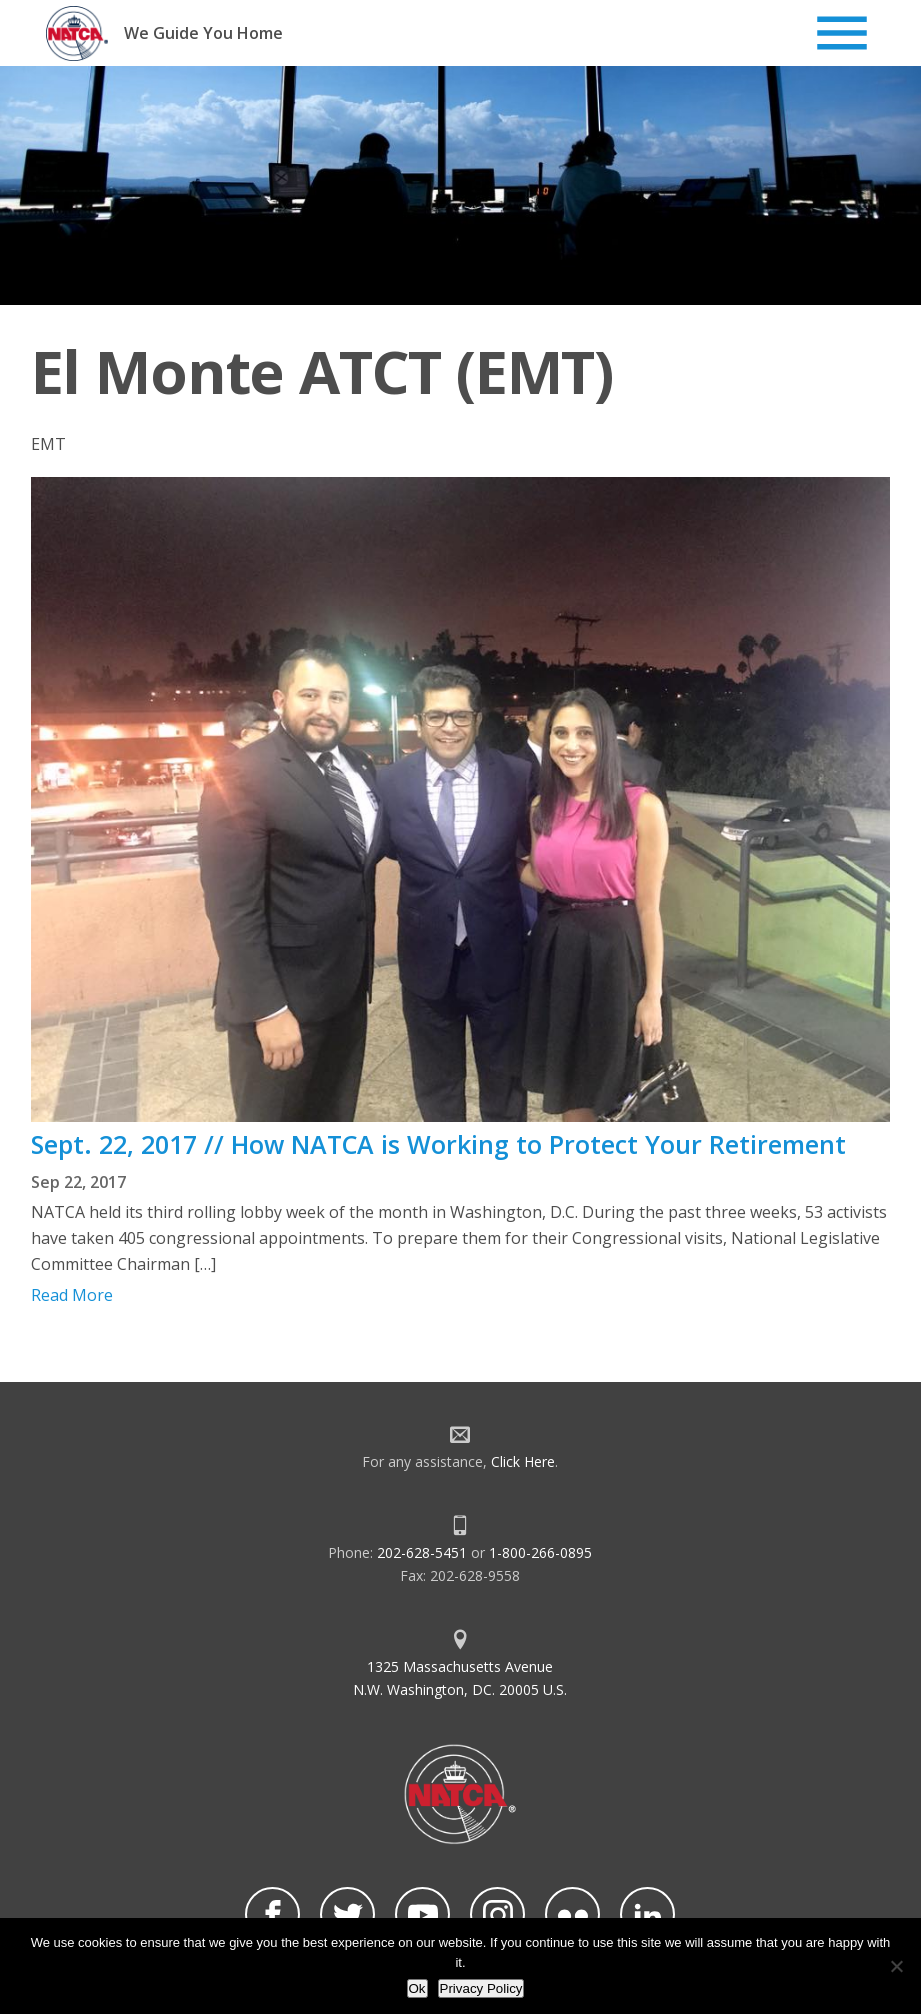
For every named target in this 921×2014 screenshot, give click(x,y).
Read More (72, 1295)
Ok (417, 1988)
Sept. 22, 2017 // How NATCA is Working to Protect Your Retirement (438, 1144)
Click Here (523, 1461)
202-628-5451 (422, 1552)
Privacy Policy (481, 1988)
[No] (896, 1966)
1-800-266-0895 (540, 1552)
